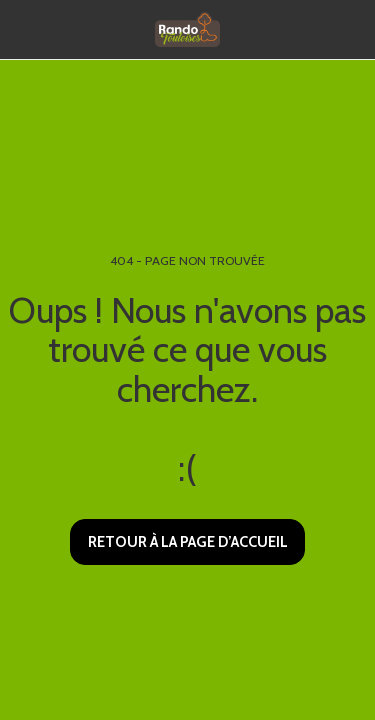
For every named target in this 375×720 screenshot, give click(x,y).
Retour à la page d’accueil (188, 542)
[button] (22, 29)
